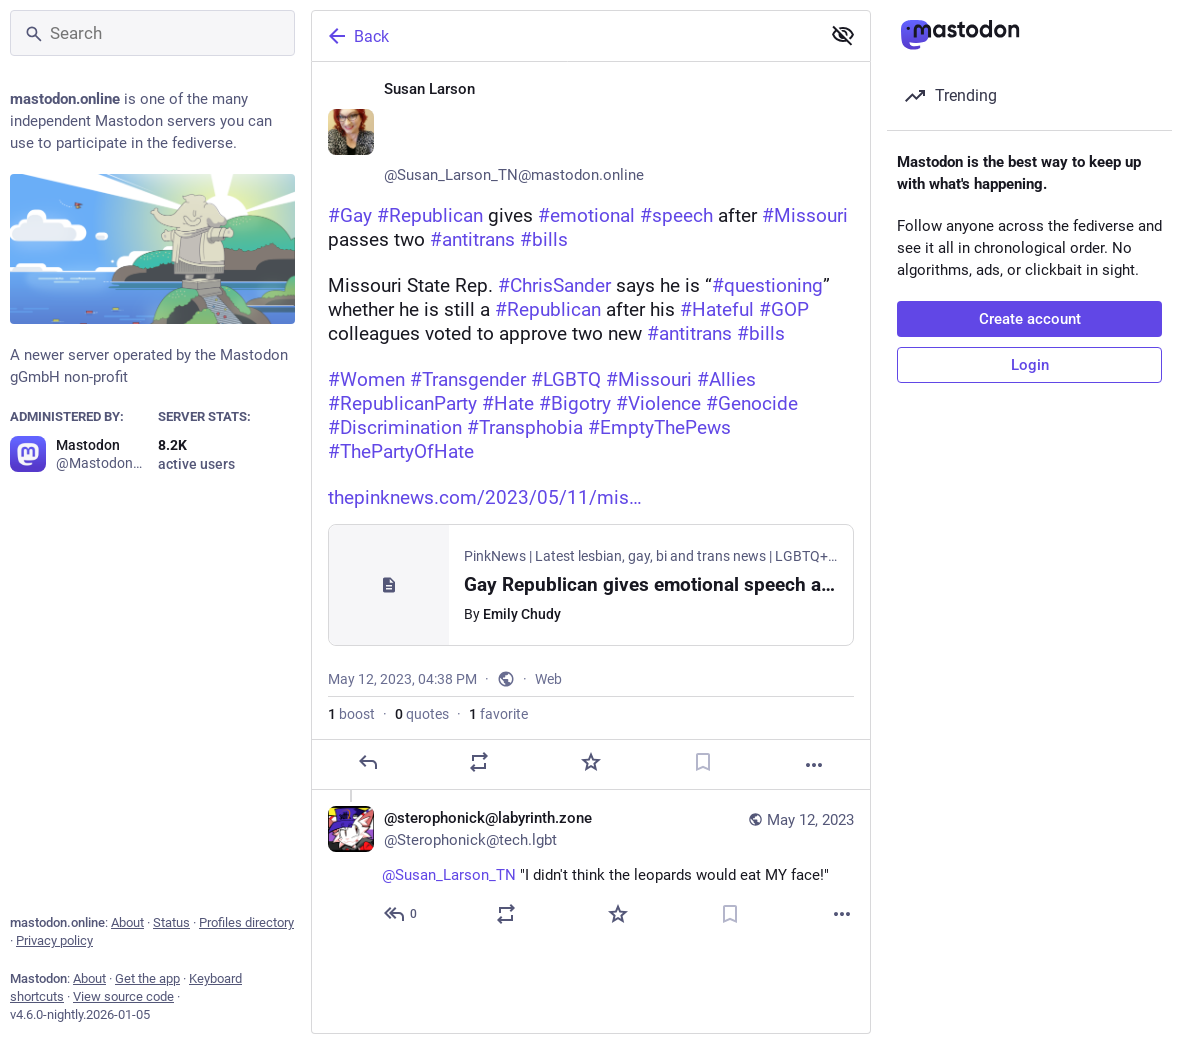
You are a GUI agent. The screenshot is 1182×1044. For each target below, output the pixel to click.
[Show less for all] (843, 35)
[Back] (564, 36)
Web (548, 679)
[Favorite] (591, 762)
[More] (814, 765)
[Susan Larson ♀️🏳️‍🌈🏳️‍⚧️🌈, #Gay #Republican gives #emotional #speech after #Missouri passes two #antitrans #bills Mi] (591, 426)
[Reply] (368, 762)
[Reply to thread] (401, 914)
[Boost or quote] (479, 762)
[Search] (152, 33)
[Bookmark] (703, 762)
